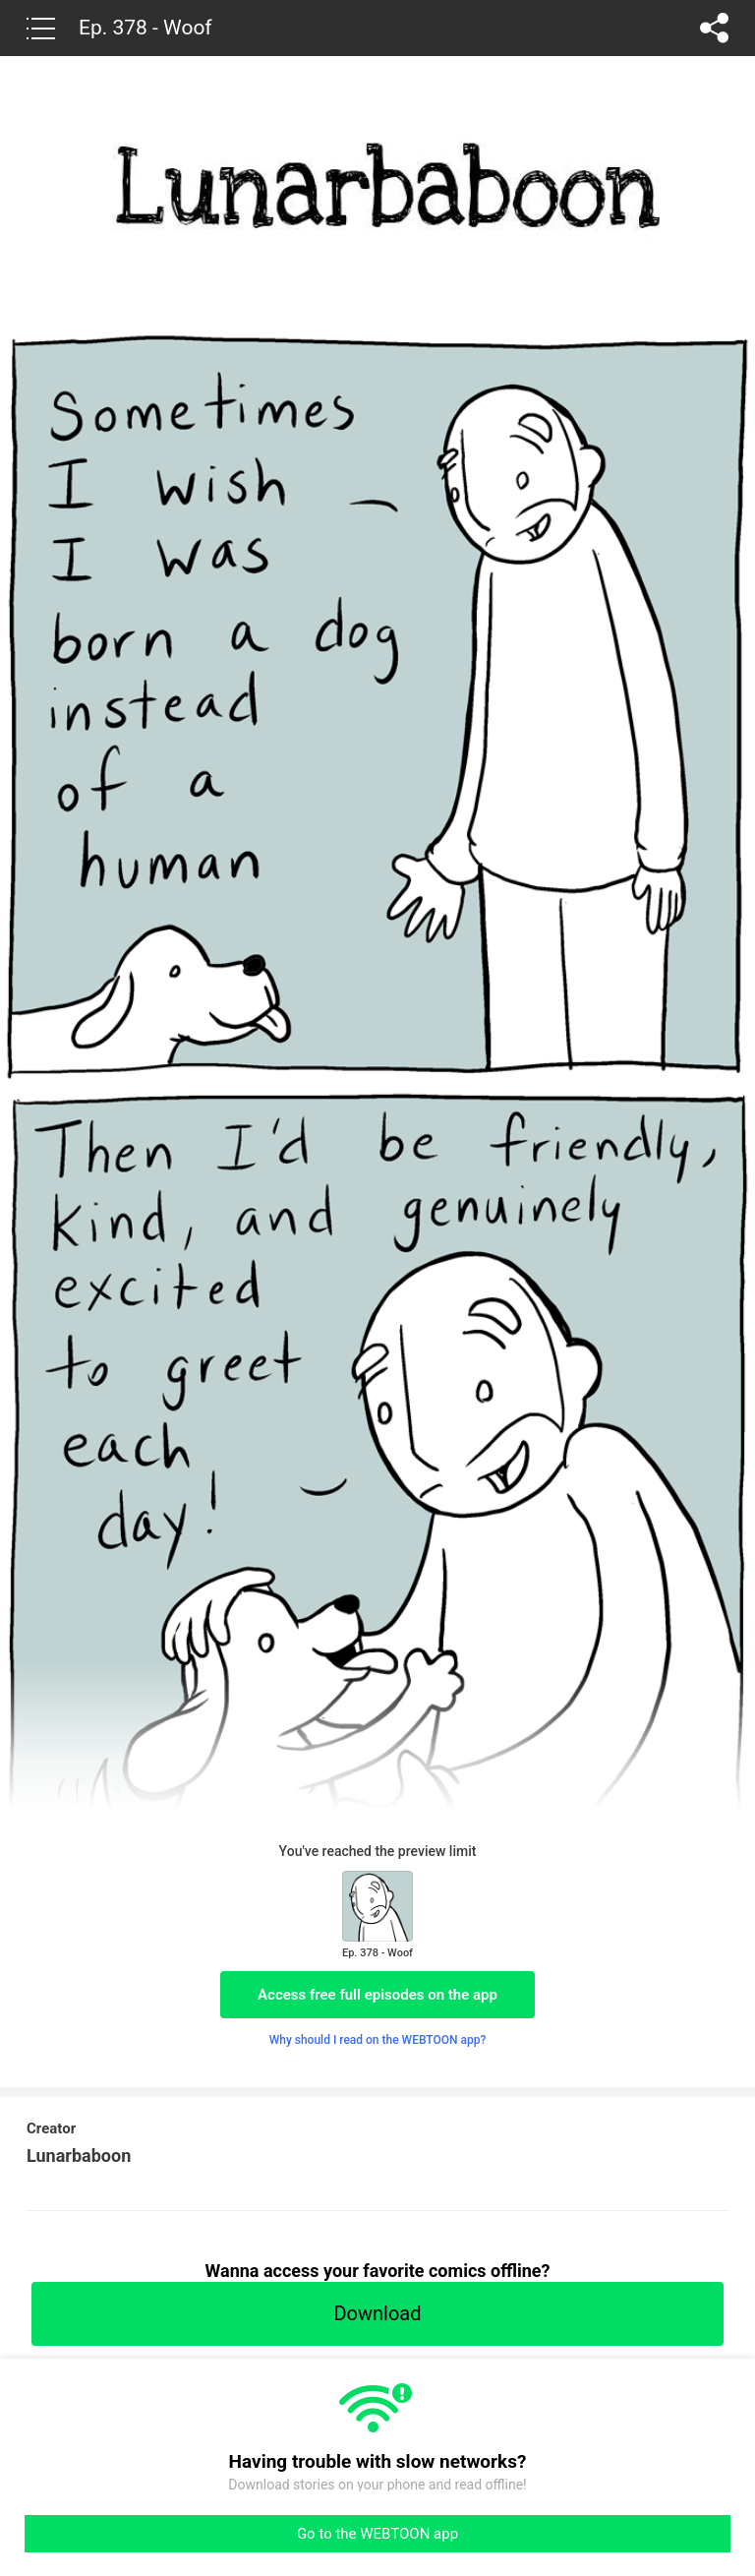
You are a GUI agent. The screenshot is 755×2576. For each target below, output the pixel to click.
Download (377, 2313)
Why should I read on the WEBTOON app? (378, 2040)
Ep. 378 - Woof (145, 27)
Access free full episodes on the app (377, 1995)
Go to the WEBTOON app (377, 2534)
